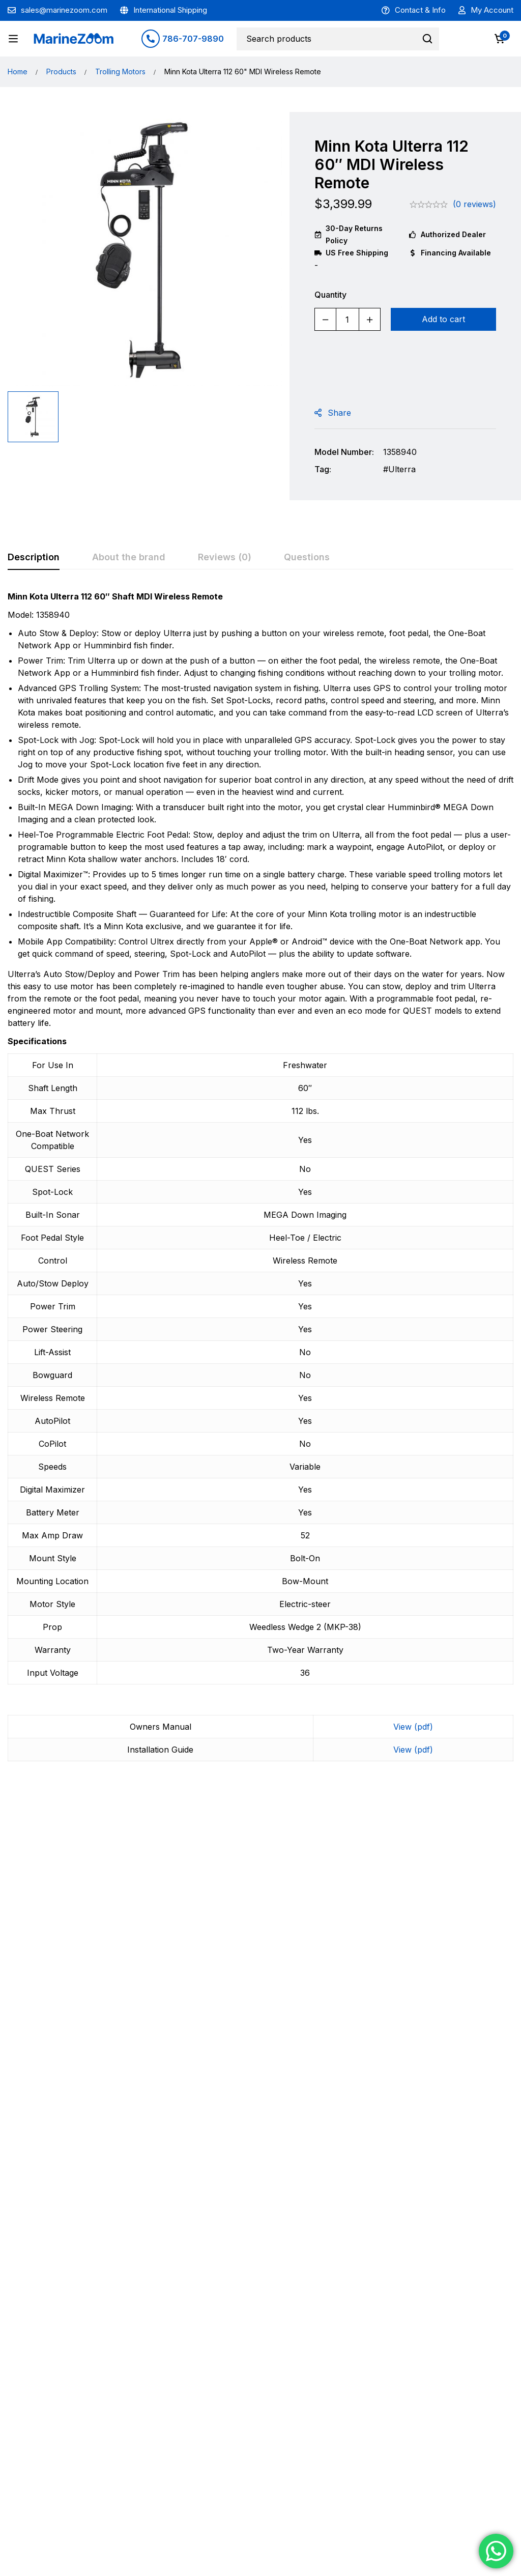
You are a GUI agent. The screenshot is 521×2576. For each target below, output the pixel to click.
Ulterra (402, 469)
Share (339, 413)
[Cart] (500, 38)
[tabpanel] (260, 1181)
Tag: (322, 469)
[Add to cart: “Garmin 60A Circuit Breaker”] (198, 2057)
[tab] (34, 558)
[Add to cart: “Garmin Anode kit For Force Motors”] (450, 2057)
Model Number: (344, 452)
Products (61, 71)
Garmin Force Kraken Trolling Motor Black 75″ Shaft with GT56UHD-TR (319, 2027)
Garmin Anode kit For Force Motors (446, 2016)
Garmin (32, 1997)
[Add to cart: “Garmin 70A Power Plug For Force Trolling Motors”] (71, 2057)
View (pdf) (413, 1727)
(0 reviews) (474, 204)
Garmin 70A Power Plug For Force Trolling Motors (70, 2021)
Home (17, 71)
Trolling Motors (120, 71)
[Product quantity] (347, 319)
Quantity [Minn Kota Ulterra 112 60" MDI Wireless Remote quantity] (330, 295)
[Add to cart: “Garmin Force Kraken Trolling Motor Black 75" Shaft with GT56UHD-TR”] (324, 2057)
